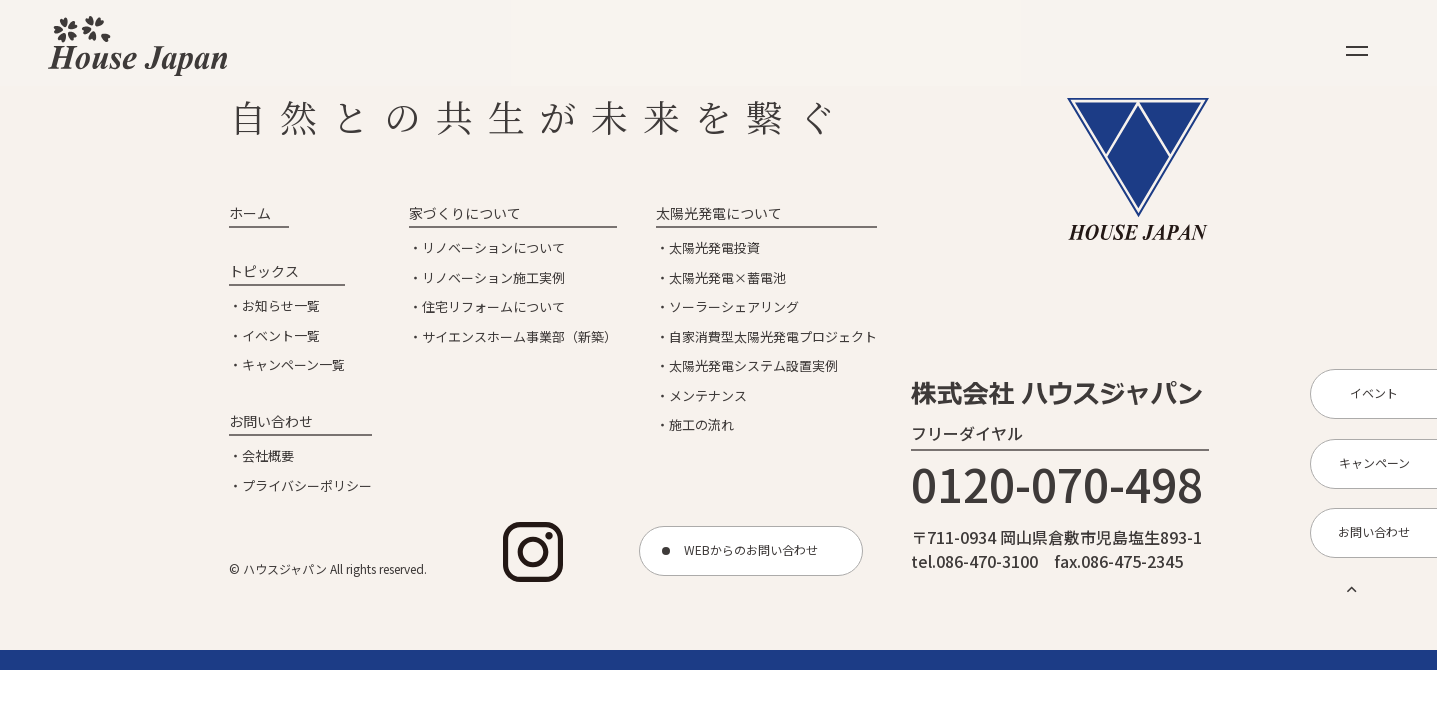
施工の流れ (701, 424)
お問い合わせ (271, 421)
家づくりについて (465, 213)
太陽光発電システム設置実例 (753, 365)
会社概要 (268, 455)
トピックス (264, 271)
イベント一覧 (281, 335)
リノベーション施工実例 (493, 277)
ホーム (250, 213)
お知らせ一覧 (281, 305)
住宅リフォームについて (493, 306)
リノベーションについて (493, 247)
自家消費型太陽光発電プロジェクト (773, 336)
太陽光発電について (719, 213)
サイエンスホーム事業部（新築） (519, 336)
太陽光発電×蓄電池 (727, 277)
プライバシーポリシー (307, 485)
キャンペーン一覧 (293, 364)
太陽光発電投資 (714, 247)
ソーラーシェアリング (734, 306)
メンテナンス (708, 395)
